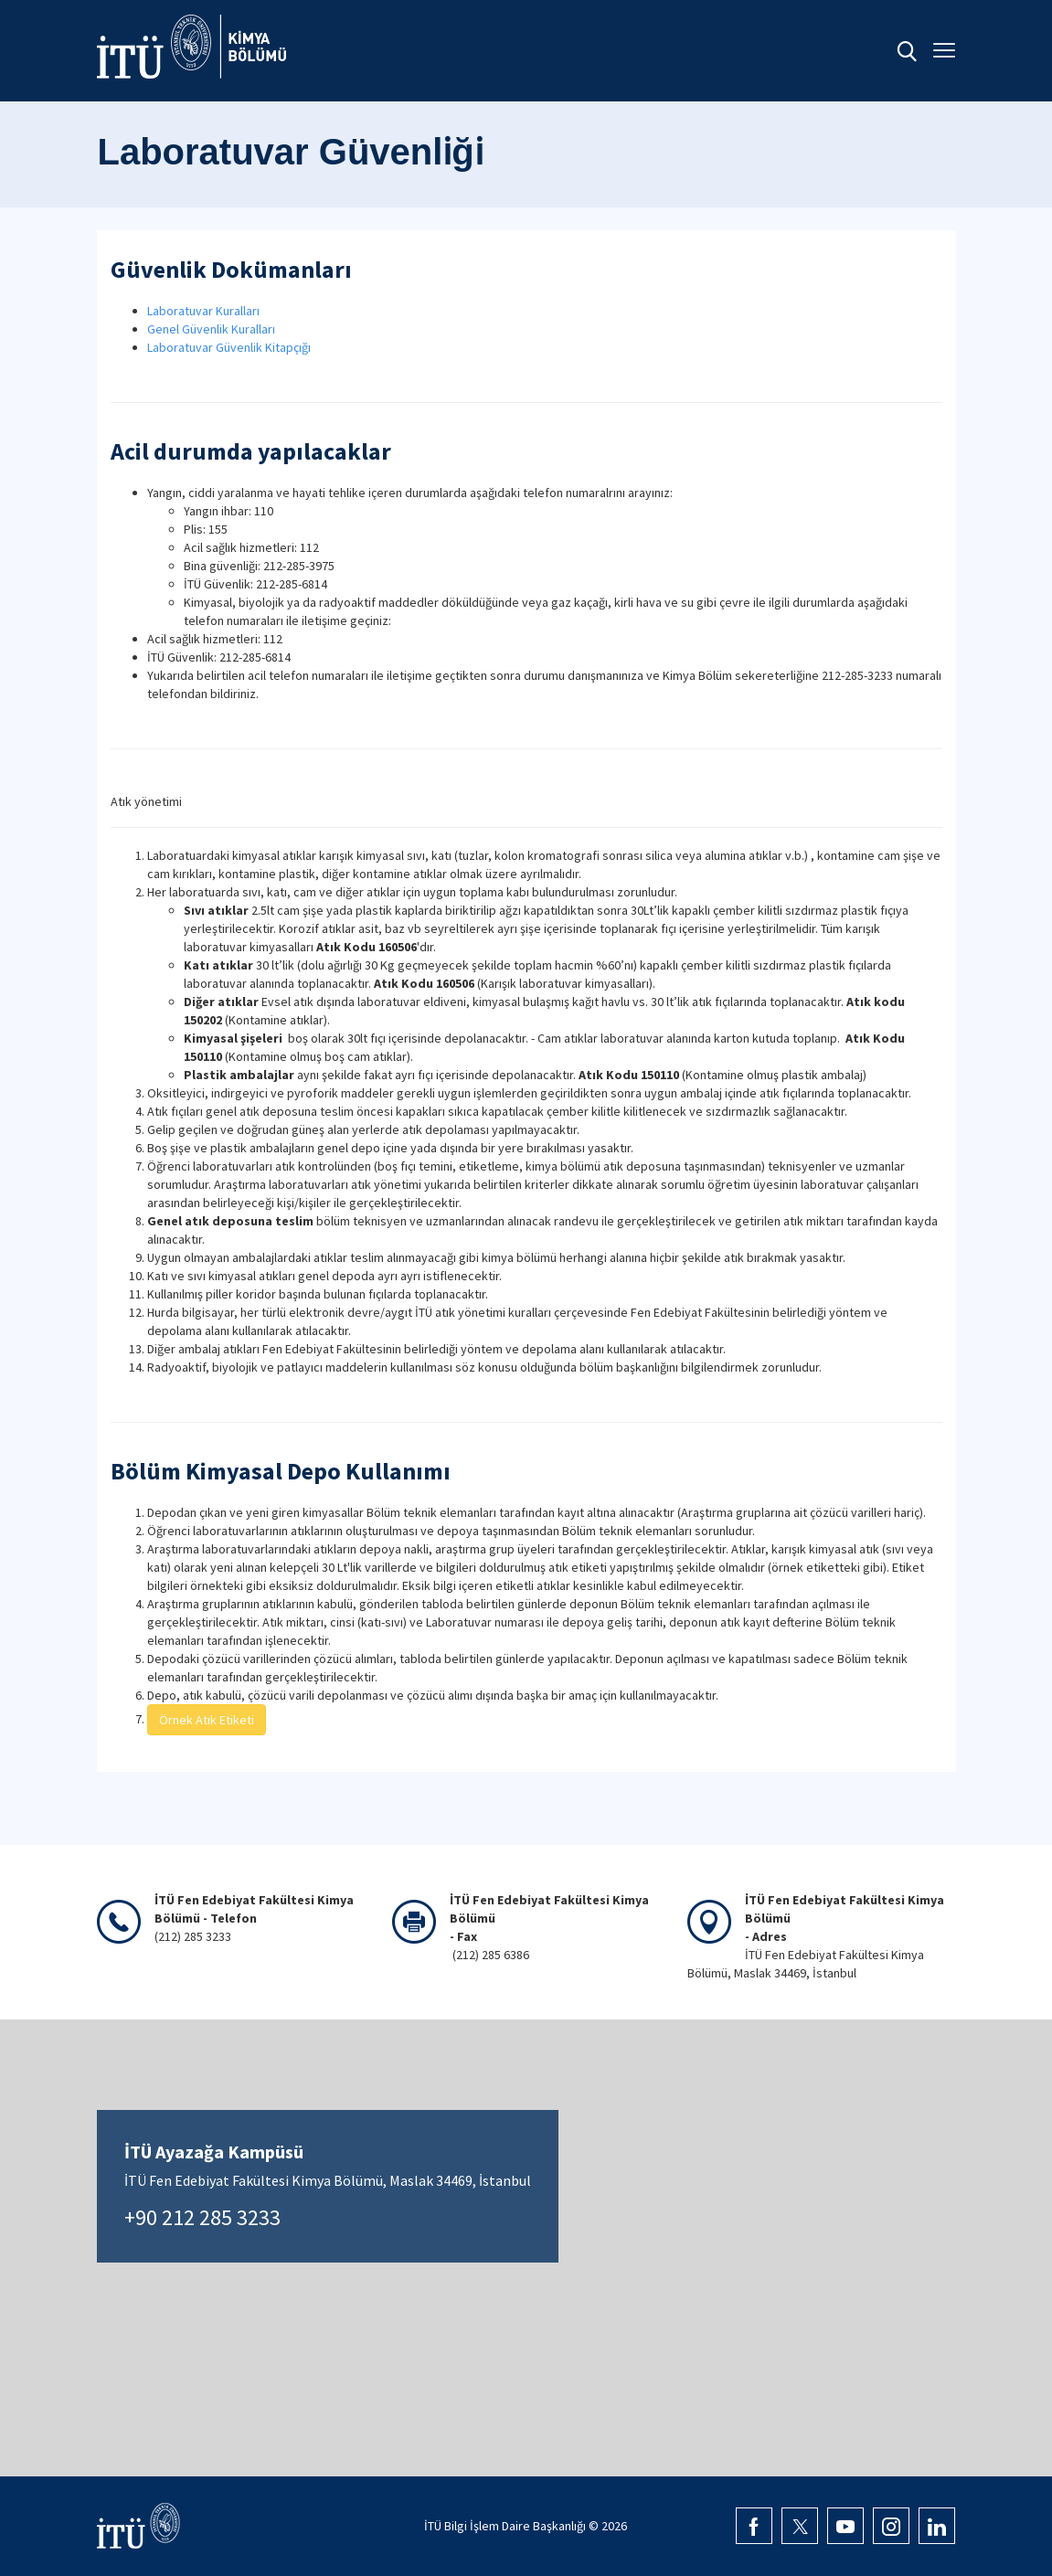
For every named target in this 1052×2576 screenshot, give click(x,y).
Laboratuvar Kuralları (203, 310)
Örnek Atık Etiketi (206, 1720)
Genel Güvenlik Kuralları (211, 329)
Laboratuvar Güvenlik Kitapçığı (229, 347)
